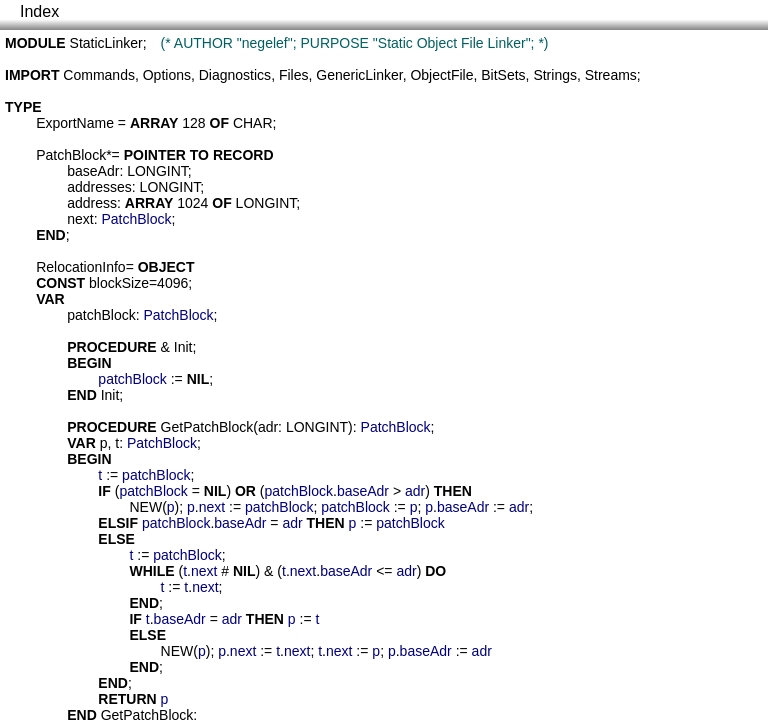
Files (294, 75)
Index (39, 11)
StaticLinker (106, 43)
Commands (99, 75)
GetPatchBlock (207, 427)
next (80, 219)
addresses (99, 187)
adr (268, 427)
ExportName (75, 123)
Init (183, 347)
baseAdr (93, 171)
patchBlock (101, 315)
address (92, 203)
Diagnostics (235, 75)
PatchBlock (71, 155)
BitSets (503, 75)
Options (167, 75)
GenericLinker (359, 75)
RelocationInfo (81, 267)
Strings (555, 75)
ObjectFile (441, 75)
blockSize (119, 283)
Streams (611, 75)
